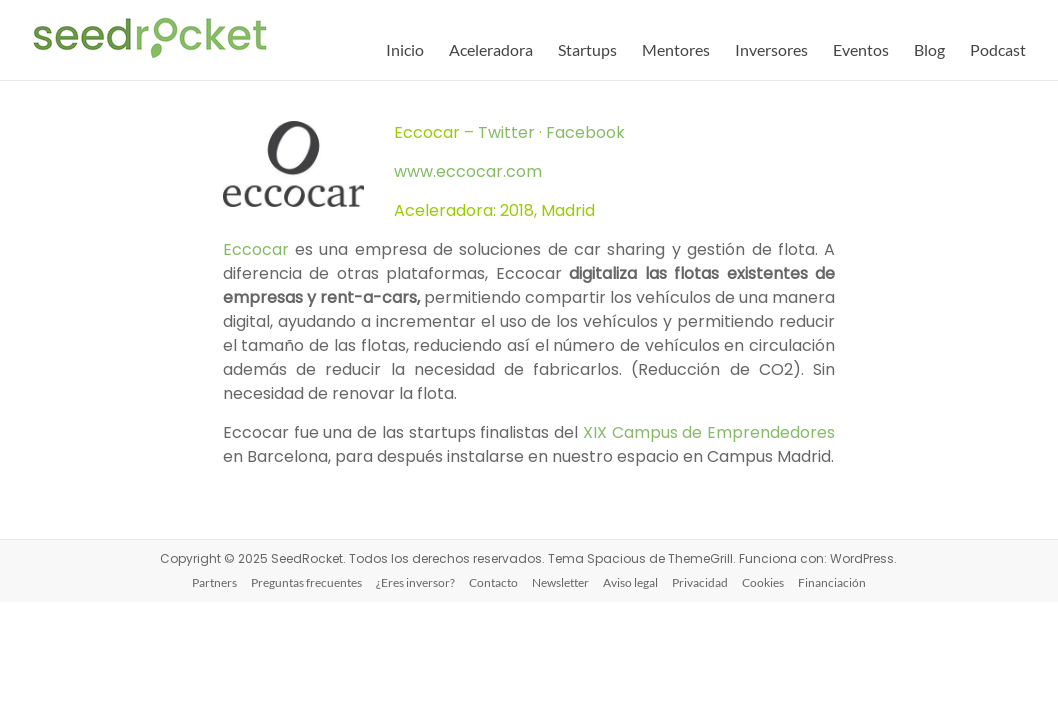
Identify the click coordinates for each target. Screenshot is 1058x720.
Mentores (676, 49)
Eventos (861, 49)
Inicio (405, 49)
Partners (214, 582)
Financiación (832, 582)
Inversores (771, 49)
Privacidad (700, 582)
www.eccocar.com (468, 171)
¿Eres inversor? (415, 582)
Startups (587, 49)
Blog (929, 49)
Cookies (763, 582)
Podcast (998, 49)
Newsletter (560, 582)
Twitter (508, 132)
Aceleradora (491, 49)
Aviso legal (630, 582)
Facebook (585, 132)
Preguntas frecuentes (306, 582)
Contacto (493, 582)
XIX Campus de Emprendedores (709, 432)
